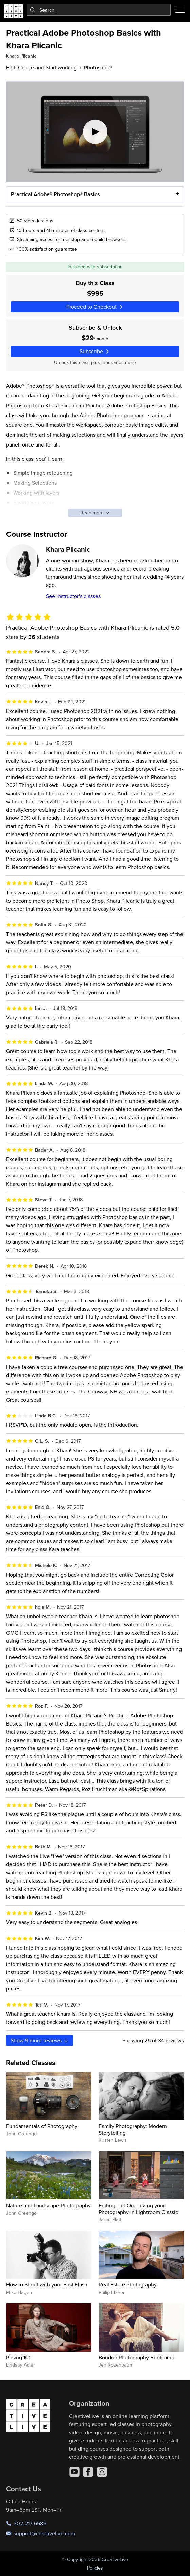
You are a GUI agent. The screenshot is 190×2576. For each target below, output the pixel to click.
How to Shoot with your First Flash (46, 2284)
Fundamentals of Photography (41, 2126)
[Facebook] (88, 2471)
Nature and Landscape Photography (48, 2205)
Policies (95, 2567)
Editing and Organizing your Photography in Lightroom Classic (138, 2209)
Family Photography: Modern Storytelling (133, 2129)
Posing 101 (18, 2357)
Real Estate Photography (128, 2284)
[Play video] (95, 132)
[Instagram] (102, 2471)
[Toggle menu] (180, 9)
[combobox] (99, 9)
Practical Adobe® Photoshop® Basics (55, 194)
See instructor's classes (73, 596)
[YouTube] (74, 2471)
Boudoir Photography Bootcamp (136, 2357)
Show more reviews (40, 2040)
